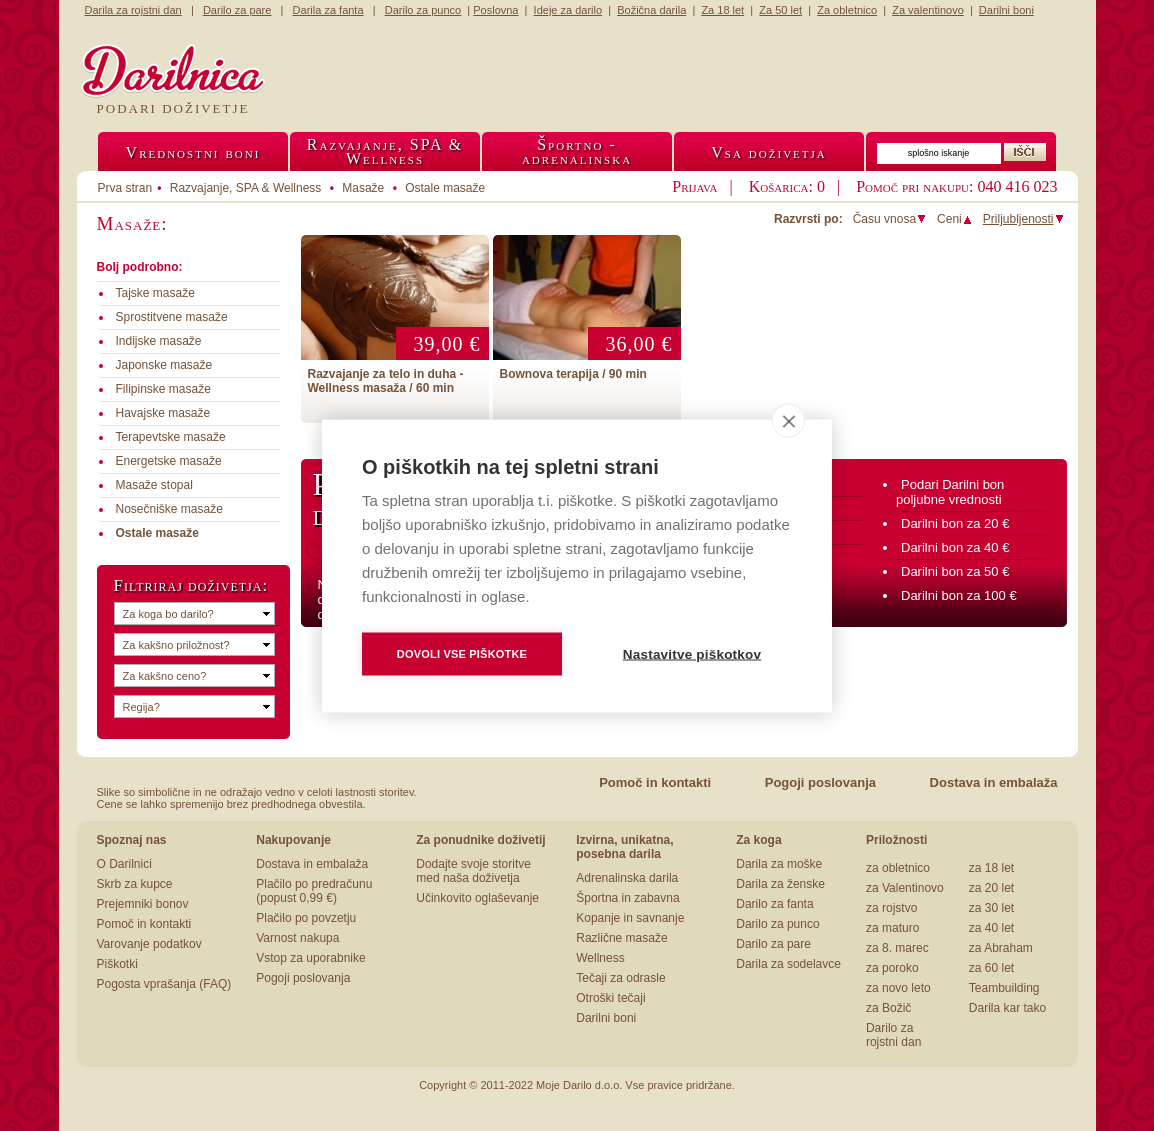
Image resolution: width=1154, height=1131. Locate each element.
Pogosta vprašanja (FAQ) (164, 984)
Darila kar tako (1007, 1008)
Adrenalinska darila (627, 878)
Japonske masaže (164, 365)
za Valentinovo (905, 888)
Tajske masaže (155, 293)
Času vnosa (890, 219)
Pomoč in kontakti (655, 782)
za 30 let (991, 908)
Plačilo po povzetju (306, 918)
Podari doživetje (173, 108)
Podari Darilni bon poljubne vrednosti (950, 492)
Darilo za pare (773, 944)
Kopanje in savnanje (630, 918)
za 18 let (991, 868)
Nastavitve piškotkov (692, 653)
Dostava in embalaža (994, 782)
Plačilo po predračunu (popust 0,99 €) (314, 891)
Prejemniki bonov (143, 904)
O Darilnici (124, 864)
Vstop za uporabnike (310, 958)
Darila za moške (779, 864)
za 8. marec (897, 948)
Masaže (363, 188)
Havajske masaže (163, 413)
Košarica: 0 (787, 186)
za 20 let (991, 888)
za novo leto (898, 988)
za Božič (888, 1008)
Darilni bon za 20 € (955, 523)
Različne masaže (621, 938)
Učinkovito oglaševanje (477, 898)
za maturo (892, 928)
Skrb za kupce (135, 884)
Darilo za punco (777, 924)
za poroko (892, 968)
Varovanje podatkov (149, 944)
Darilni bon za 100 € (959, 595)
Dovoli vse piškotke (462, 653)
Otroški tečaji (610, 998)
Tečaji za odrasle (620, 978)
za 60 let (991, 968)
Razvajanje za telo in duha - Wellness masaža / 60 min (386, 381)
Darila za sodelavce (788, 964)
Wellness (600, 958)
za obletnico (898, 868)
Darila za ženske (780, 884)
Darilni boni (606, 1018)
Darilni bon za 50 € (955, 571)
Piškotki (117, 964)
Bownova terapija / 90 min (573, 374)
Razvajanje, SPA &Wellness (385, 151)
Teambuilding (1004, 988)
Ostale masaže (445, 188)
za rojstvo (891, 908)
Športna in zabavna (627, 898)
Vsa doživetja (769, 152)
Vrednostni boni (193, 152)
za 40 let (991, 928)
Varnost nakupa (297, 938)
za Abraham (1001, 948)
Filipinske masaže (163, 389)
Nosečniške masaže (169, 509)
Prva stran (125, 188)
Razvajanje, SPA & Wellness (246, 188)
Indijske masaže (159, 341)
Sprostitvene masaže (172, 317)
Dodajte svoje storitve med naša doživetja (473, 871)
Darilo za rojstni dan (893, 1035)
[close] (788, 420)
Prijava (694, 186)
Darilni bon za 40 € (955, 547)
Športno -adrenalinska (577, 151)
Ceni (955, 219)
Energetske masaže (169, 461)
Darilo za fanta (774, 904)
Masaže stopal (154, 485)
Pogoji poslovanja (820, 782)
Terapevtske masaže (171, 437)
